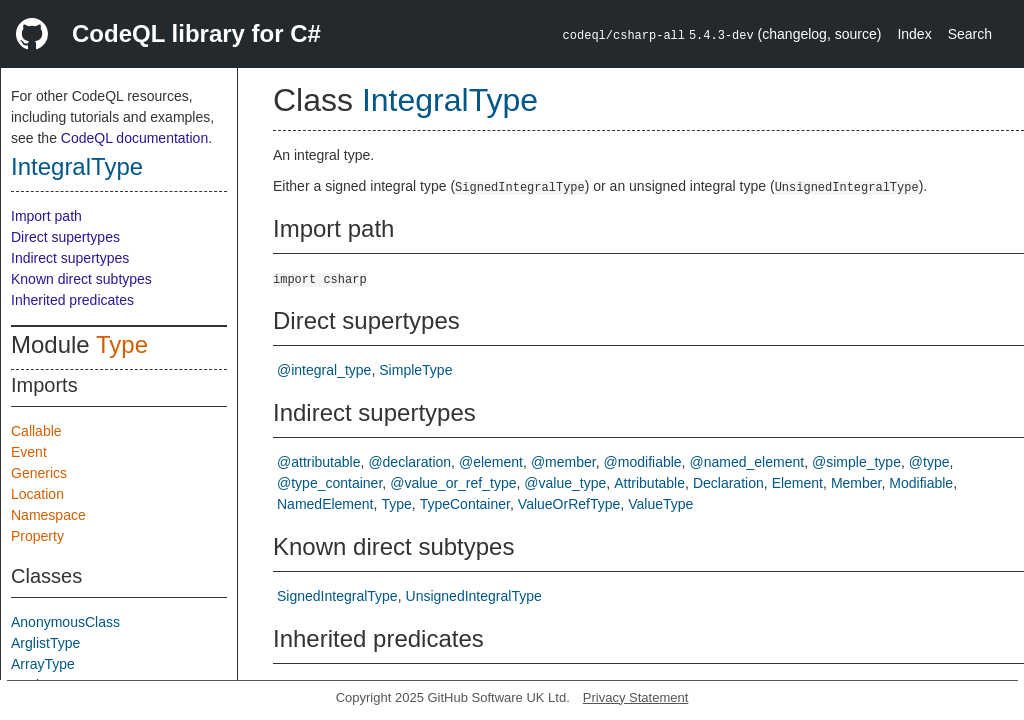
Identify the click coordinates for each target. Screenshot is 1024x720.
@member (563, 462)
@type (929, 462)
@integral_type (324, 370)
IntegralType (77, 166)
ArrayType (43, 664)
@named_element (747, 462)
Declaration (728, 483)
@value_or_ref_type (453, 483)
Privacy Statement (636, 697)
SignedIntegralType (337, 596)
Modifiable (921, 483)
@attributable (318, 462)
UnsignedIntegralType (474, 596)
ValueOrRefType (569, 504)
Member (856, 483)
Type (122, 344)
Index (914, 34)
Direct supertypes (65, 237)
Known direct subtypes (81, 279)
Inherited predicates (72, 300)
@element (491, 462)
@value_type (565, 483)
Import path (46, 216)
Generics (39, 473)
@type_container (329, 483)
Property (37, 536)
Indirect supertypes (70, 258)
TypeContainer (465, 504)
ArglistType (45, 643)
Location (37, 494)
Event (29, 452)
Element (797, 483)
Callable (36, 431)
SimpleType (415, 370)
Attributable (649, 483)
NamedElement (325, 504)
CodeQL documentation (134, 138)
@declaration (409, 462)
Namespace (48, 515)
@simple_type (856, 462)
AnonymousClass (65, 622)
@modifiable (643, 462)
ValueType (660, 504)
